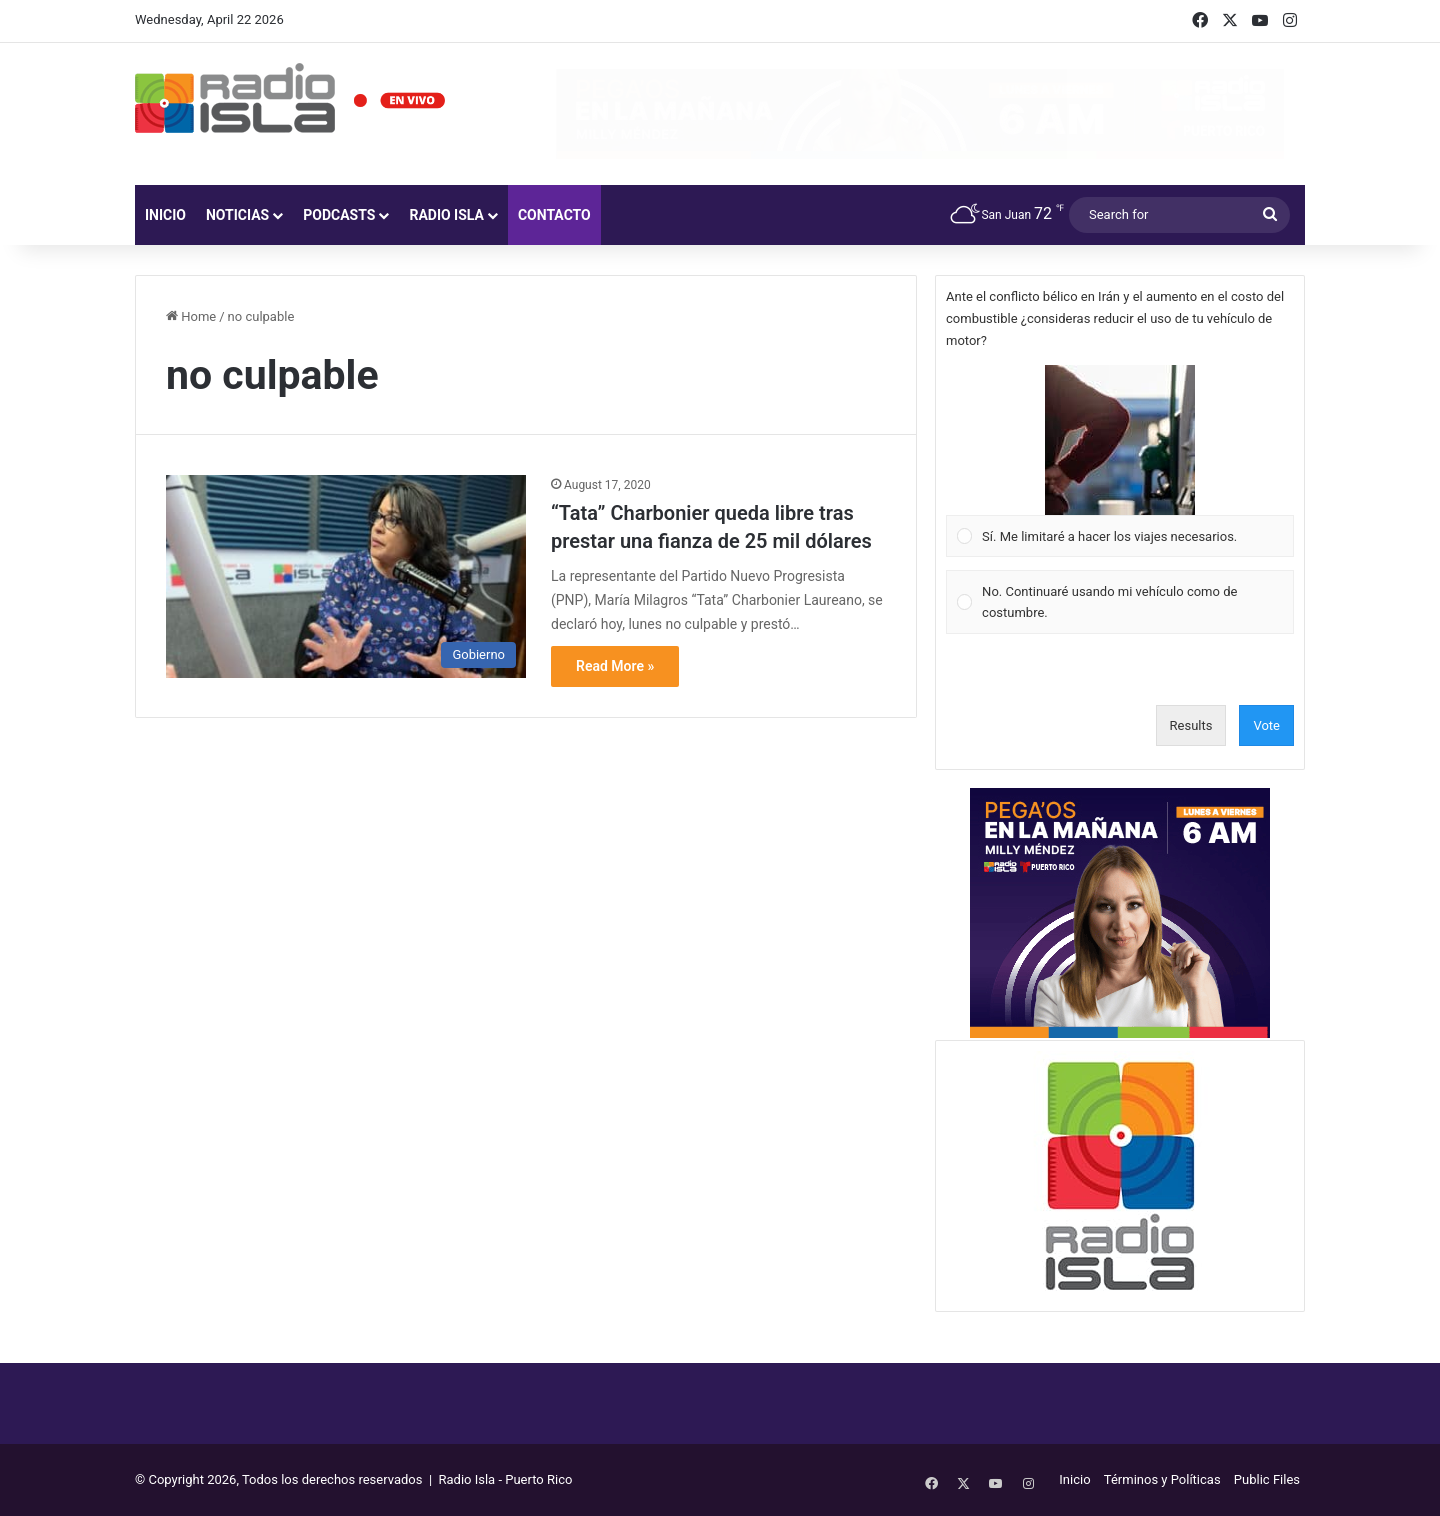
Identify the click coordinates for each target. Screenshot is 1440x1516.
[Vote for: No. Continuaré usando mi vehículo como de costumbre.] (1120, 602)
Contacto (554, 215)
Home (191, 316)
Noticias (237, 215)
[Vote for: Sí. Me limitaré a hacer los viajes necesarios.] (1120, 461)
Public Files (1267, 1479)
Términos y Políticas (1162, 1479)
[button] (1120, 440)
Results (1191, 725)
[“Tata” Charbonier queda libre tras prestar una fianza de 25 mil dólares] (346, 576)
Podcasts (339, 215)
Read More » (615, 666)
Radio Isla (446, 215)
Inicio (165, 215)
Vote (1266, 725)
